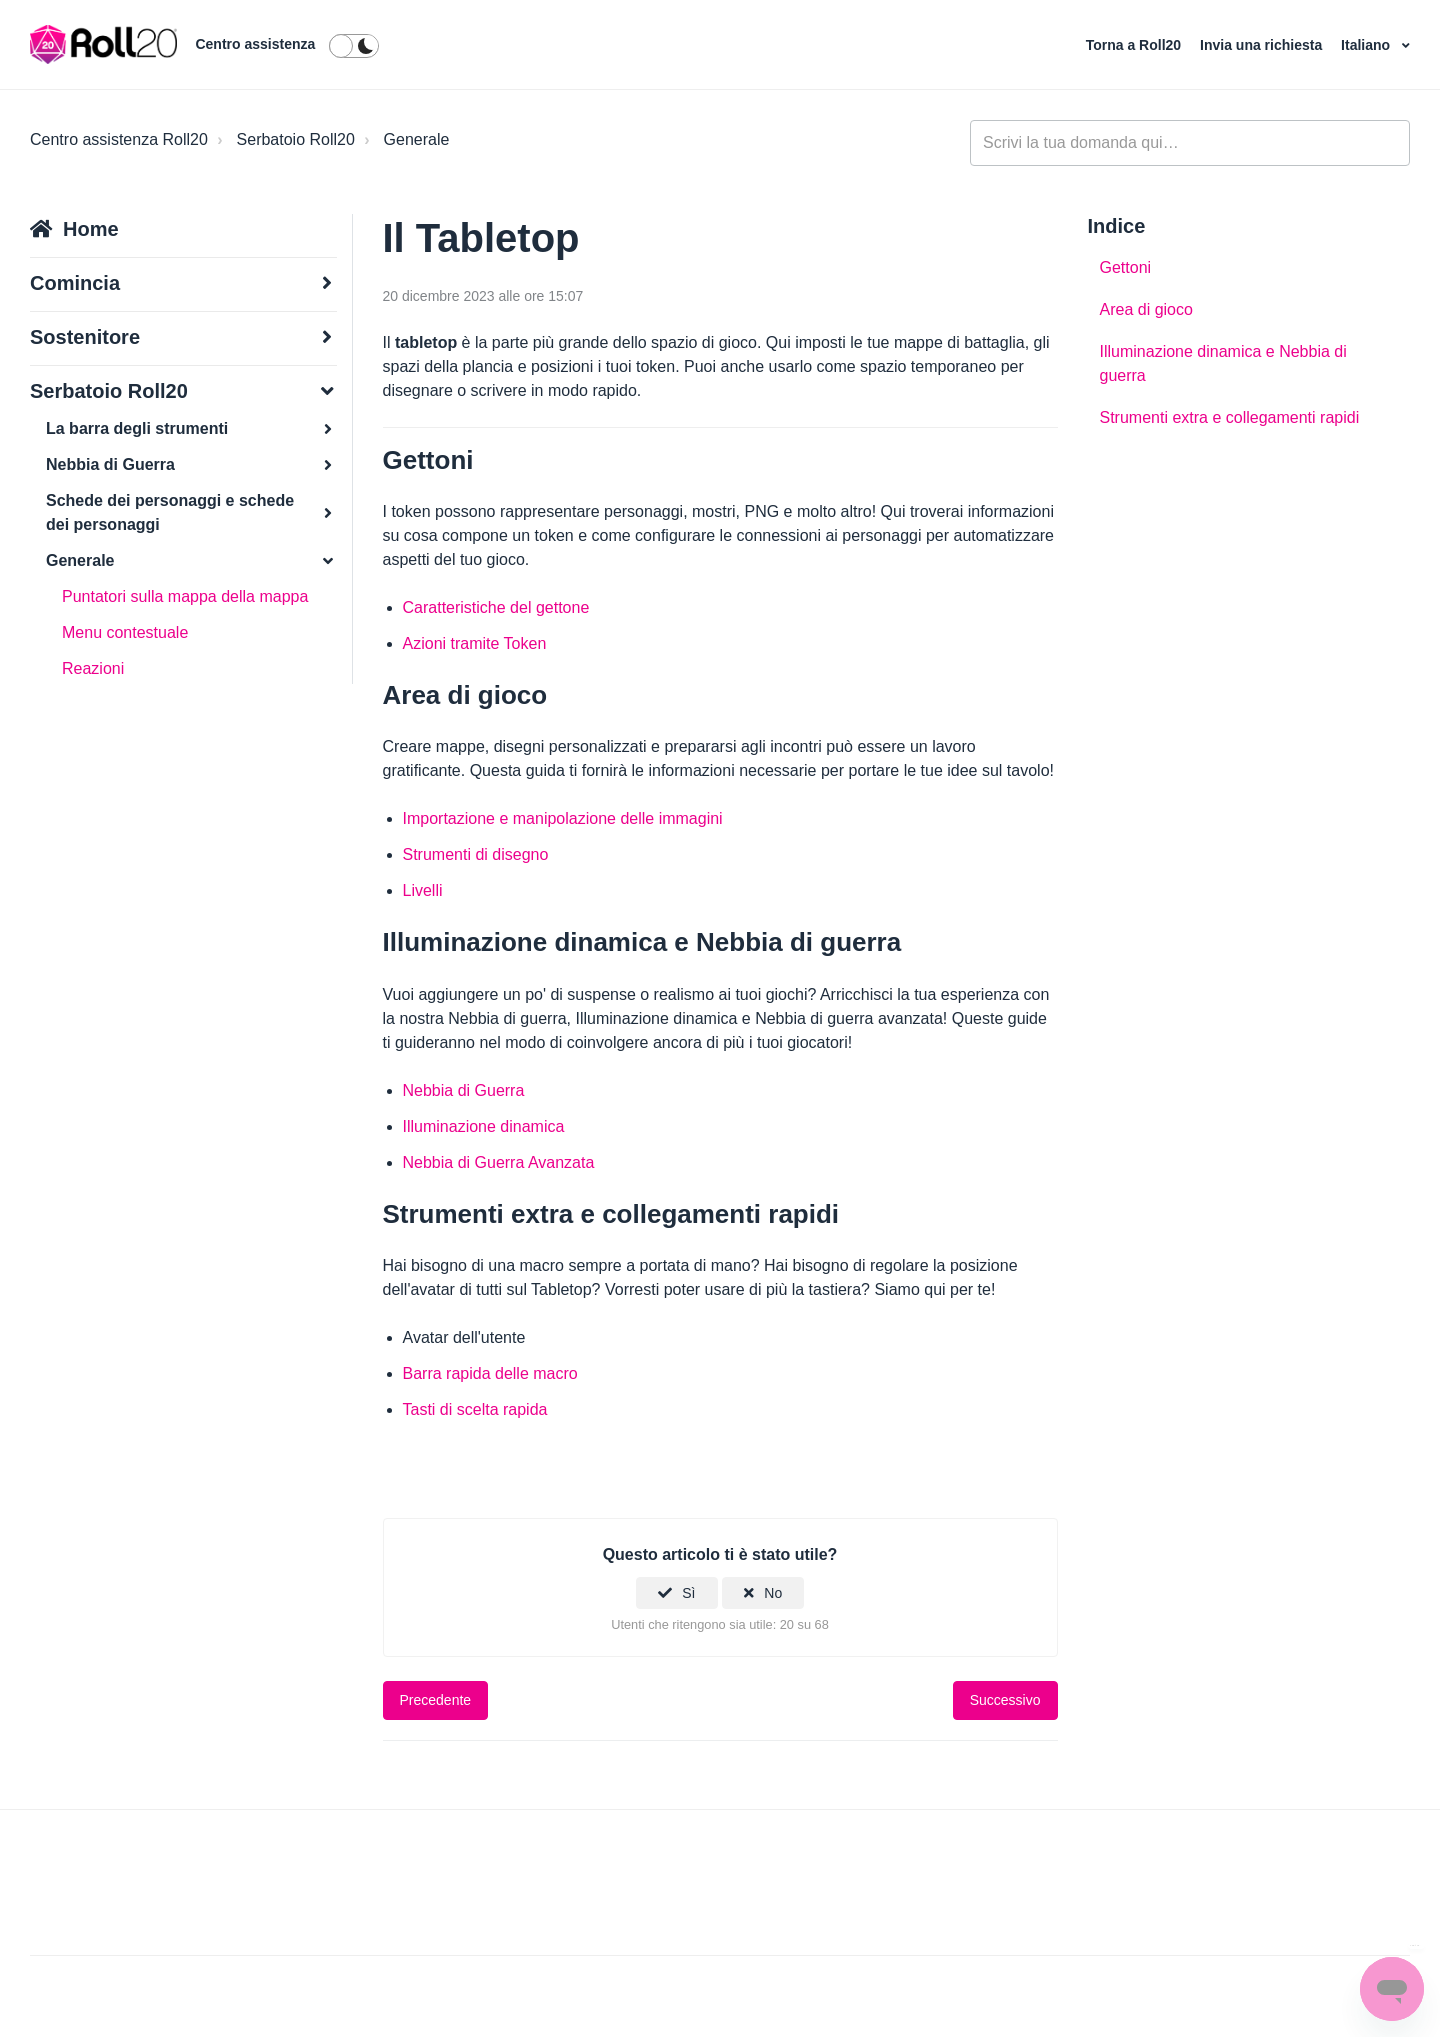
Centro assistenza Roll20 (119, 139)
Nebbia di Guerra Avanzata (499, 1162)
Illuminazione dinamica (484, 1126)
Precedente (436, 1700)
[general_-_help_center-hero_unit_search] (1190, 143)
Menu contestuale (125, 632)
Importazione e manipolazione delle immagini (563, 818)
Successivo (1005, 1700)
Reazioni (93, 668)
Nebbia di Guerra (464, 1090)
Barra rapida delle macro (490, 1373)
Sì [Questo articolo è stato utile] (688, 1593)
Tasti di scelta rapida (475, 1409)
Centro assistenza (255, 44)
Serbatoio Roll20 (296, 139)
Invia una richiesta (1263, 45)
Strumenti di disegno (476, 854)
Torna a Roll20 (1135, 45)
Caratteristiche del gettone (496, 607)
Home (91, 229)
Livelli (423, 890)
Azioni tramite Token (475, 643)
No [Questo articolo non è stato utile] (773, 1593)
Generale (417, 139)
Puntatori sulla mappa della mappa (185, 596)
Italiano (1367, 45)
